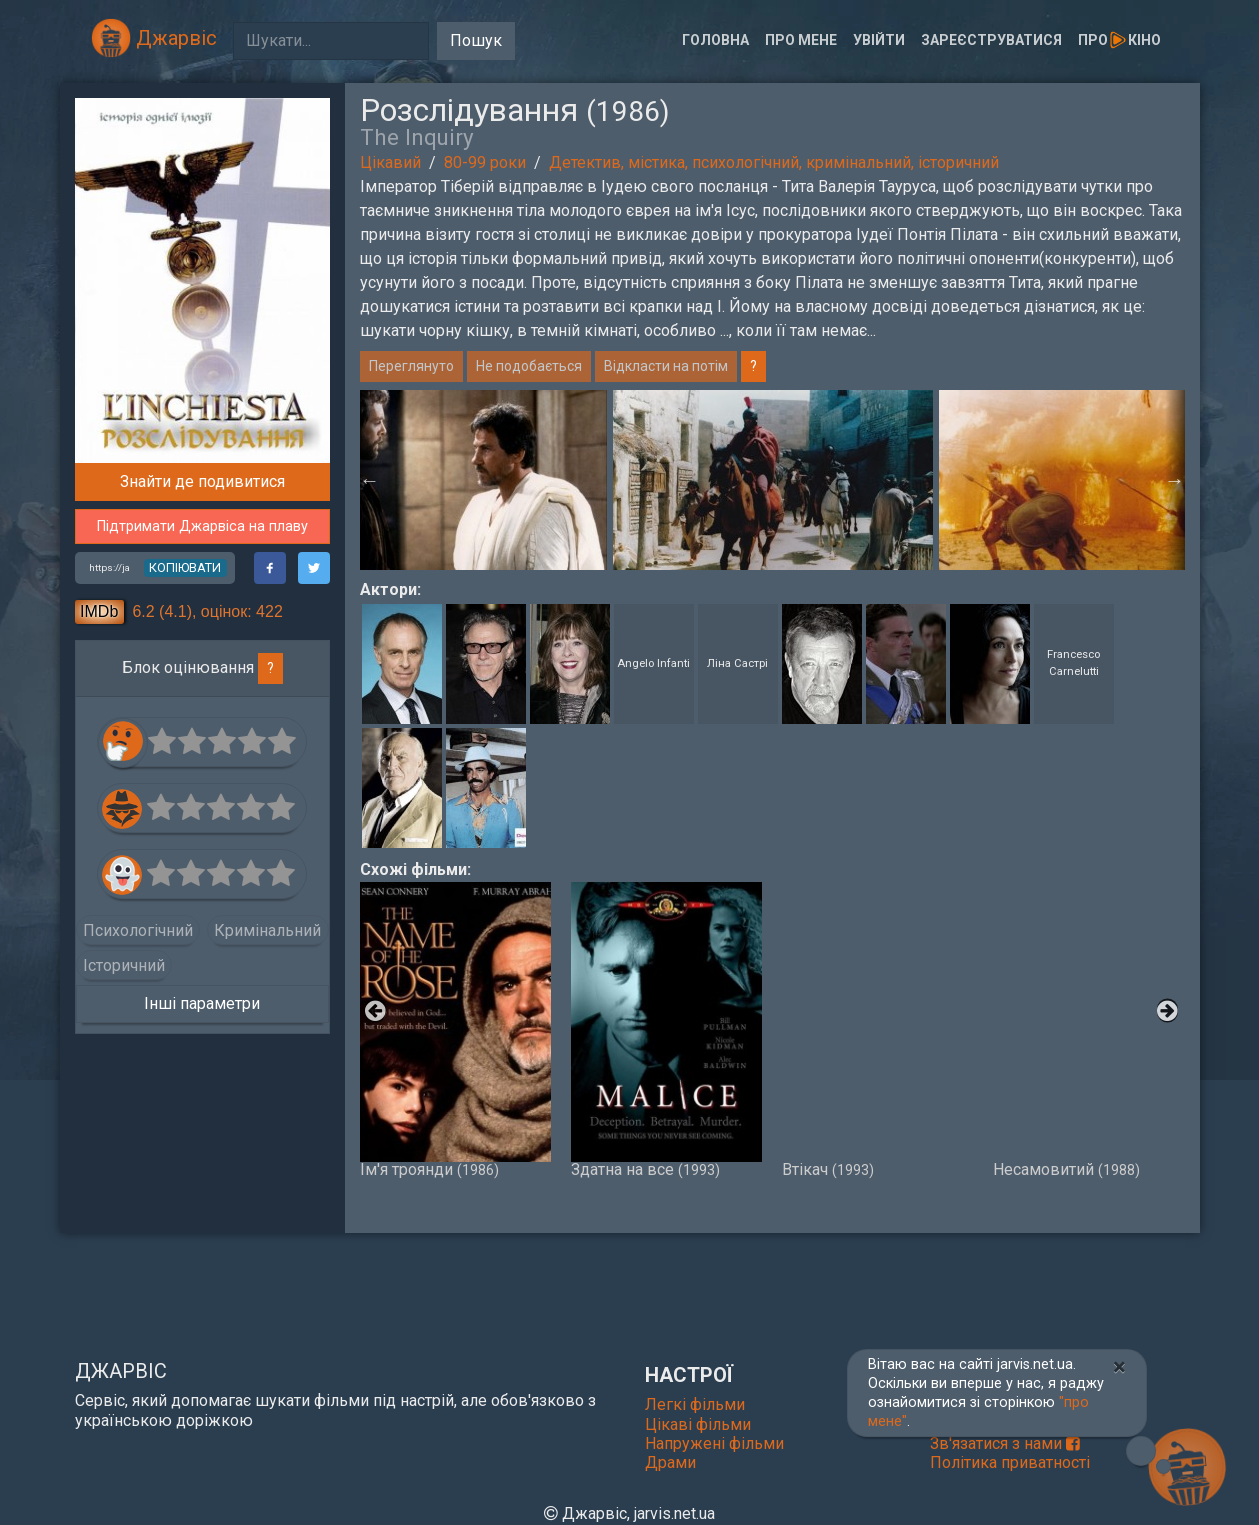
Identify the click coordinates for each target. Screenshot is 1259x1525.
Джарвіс (154, 38)
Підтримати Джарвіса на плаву (202, 526)
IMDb (99, 611)
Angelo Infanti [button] (653, 663)
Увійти (879, 40)
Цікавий (390, 162)
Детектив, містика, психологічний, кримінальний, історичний (774, 162)
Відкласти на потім (666, 366)
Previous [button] (370, 480)
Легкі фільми (695, 1404)
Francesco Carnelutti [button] (1073, 663)
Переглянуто (411, 366)
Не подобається (529, 366)
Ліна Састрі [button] (737, 663)
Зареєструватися (991, 40)
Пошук (476, 40)
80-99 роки (485, 162)
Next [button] (1175, 480)
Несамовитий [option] (1088, 1030)
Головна (715, 40)
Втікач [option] (877, 1030)
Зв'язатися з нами (1005, 1443)
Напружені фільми (714, 1443)
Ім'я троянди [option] (455, 1030)
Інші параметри (202, 1003)
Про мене (801, 40)
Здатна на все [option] (666, 1030)
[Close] (1119, 1367)
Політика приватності (1010, 1462)
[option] (773, 480)
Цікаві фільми (698, 1424)
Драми (670, 1462)
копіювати (185, 567)
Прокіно (1119, 40)
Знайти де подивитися (202, 481)
